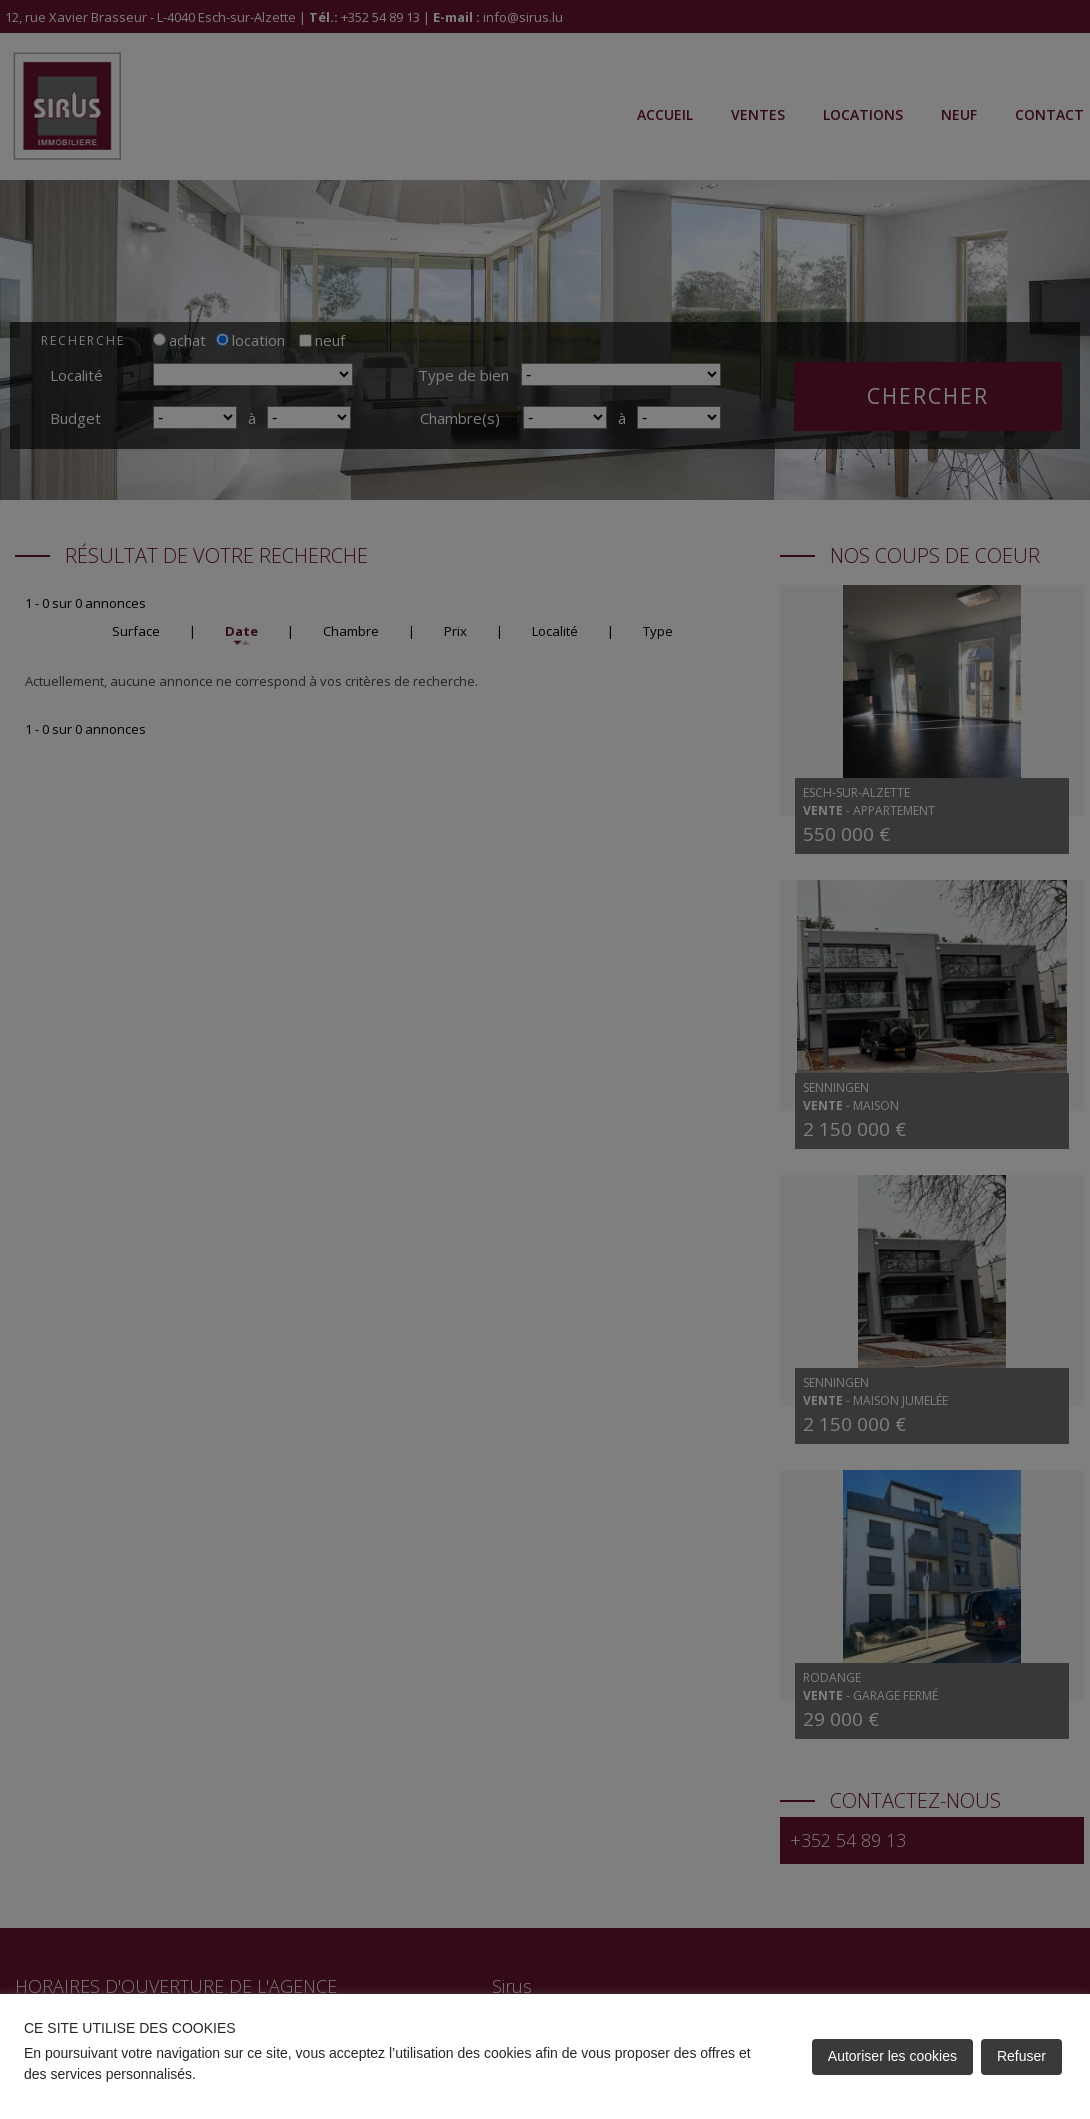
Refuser (1021, 2056)
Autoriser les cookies (892, 2056)
